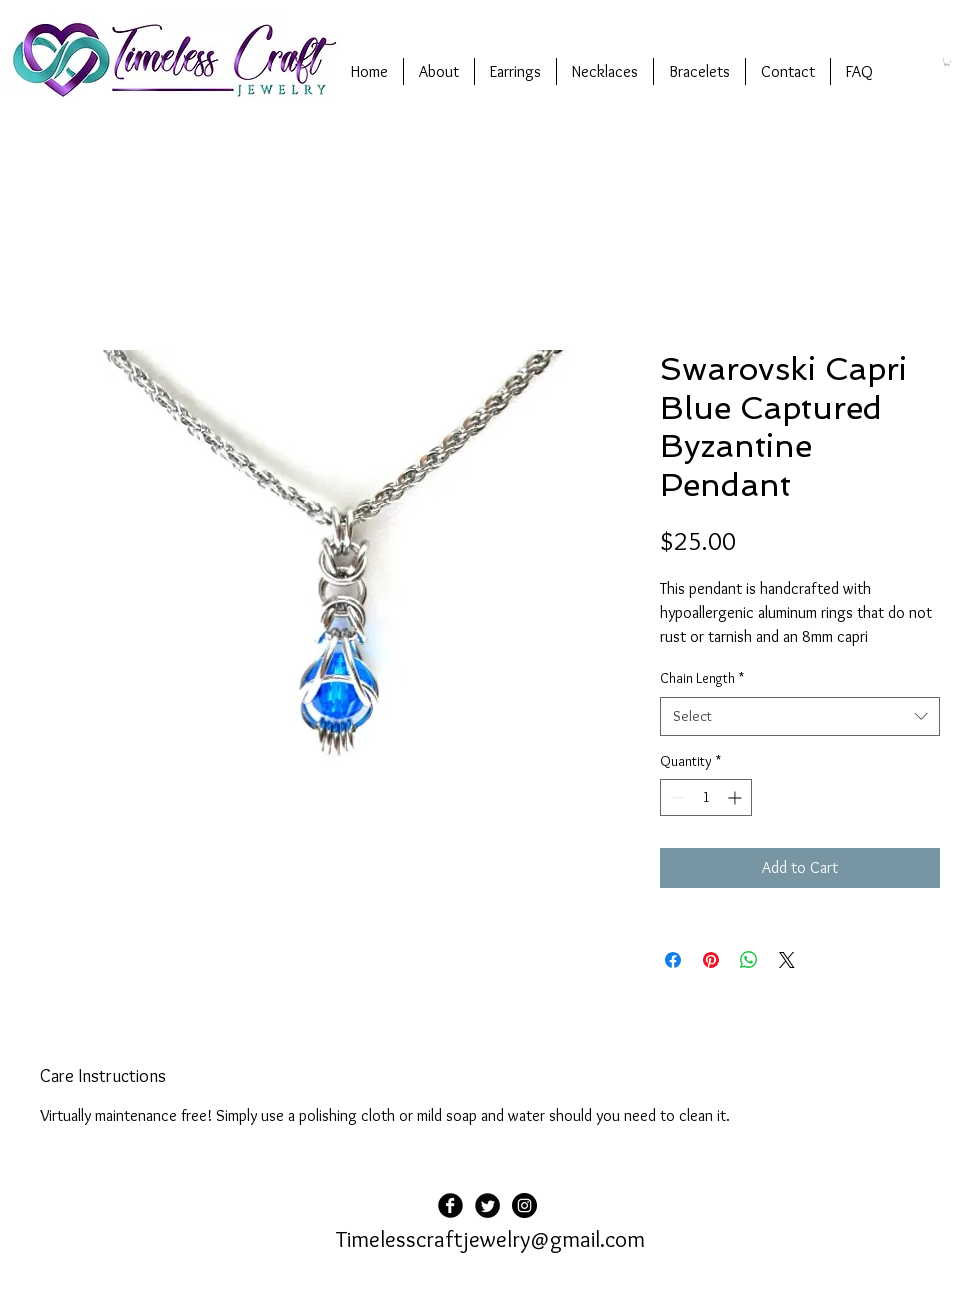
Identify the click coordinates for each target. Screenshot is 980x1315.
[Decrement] (675, 797)
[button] (947, 62)
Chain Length (702, 678)
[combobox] (800, 716)
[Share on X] (787, 960)
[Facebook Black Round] (450, 1205)
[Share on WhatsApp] (749, 960)
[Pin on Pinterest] (711, 960)
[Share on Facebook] (673, 960)
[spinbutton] (706, 797)
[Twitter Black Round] (487, 1205)
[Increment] (736, 797)
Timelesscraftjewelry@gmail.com (490, 1239)
